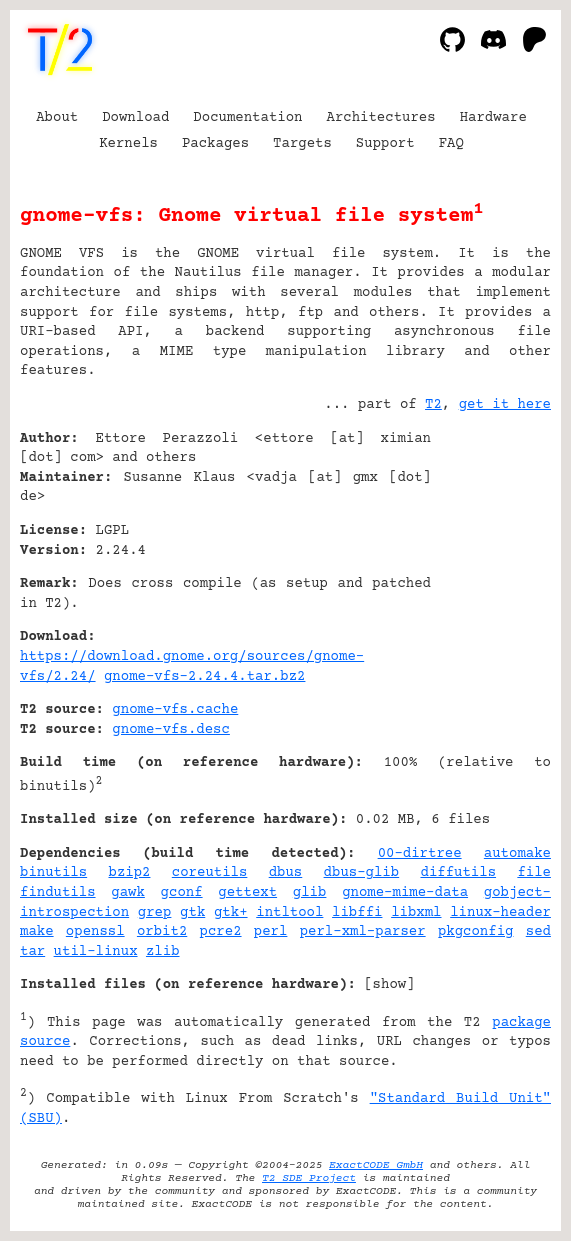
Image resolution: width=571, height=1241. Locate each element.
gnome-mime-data (405, 893)
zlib (163, 952)
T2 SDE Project (309, 1178)
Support (385, 144)
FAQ (451, 144)
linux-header (500, 913)
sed (538, 932)
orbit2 (162, 932)
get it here (505, 405)
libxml (416, 913)
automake (517, 854)
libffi (357, 913)
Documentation (247, 118)
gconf (182, 893)
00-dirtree (420, 854)
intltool (289, 913)
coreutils (210, 873)
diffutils (458, 873)
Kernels (128, 144)
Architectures (380, 118)
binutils (53, 873)
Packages (215, 144)
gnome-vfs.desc (171, 730)
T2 (433, 405)
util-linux (96, 952)
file (534, 873)
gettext (247, 893)
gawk (128, 893)
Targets (302, 144)
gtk (192, 913)
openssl (95, 932)
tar (32, 952)
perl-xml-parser (363, 932)
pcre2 (221, 932)
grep (155, 913)
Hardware (493, 118)
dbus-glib (362, 873)
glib (310, 893)
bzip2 (129, 873)
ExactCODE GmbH (376, 1165)
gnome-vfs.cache (175, 710)
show (390, 985)
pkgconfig (476, 932)
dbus (286, 873)
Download (135, 118)
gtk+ (231, 913)
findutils (58, 893)
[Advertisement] (491, 560)
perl (271, 932)
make (37, 932)
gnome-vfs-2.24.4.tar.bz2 (204, 677)
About (57, 118)
